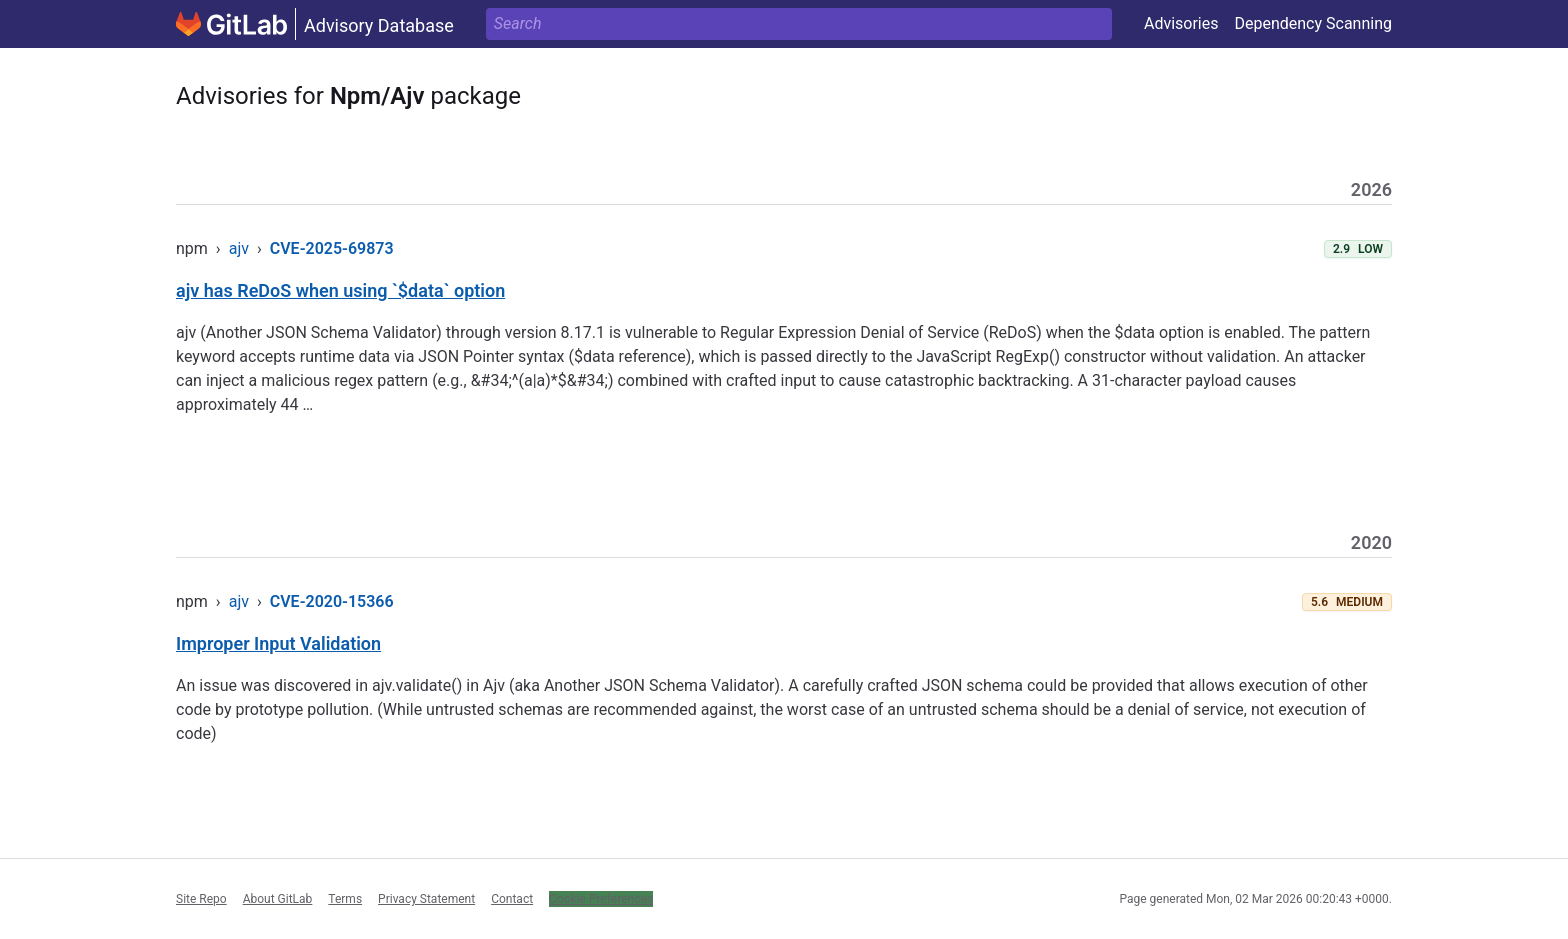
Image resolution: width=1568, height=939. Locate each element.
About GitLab (278, 899)
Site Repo (201, 899)
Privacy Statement (426, 899)
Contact (512, 899)
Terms (345, 899)
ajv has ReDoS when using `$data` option (340, 290)
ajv (239, 248)
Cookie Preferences (601, 899)
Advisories (1181, 23)
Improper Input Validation (278, 643)
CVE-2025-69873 (332, 248)
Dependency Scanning (1313, 23)
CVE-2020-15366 (332, 601)
